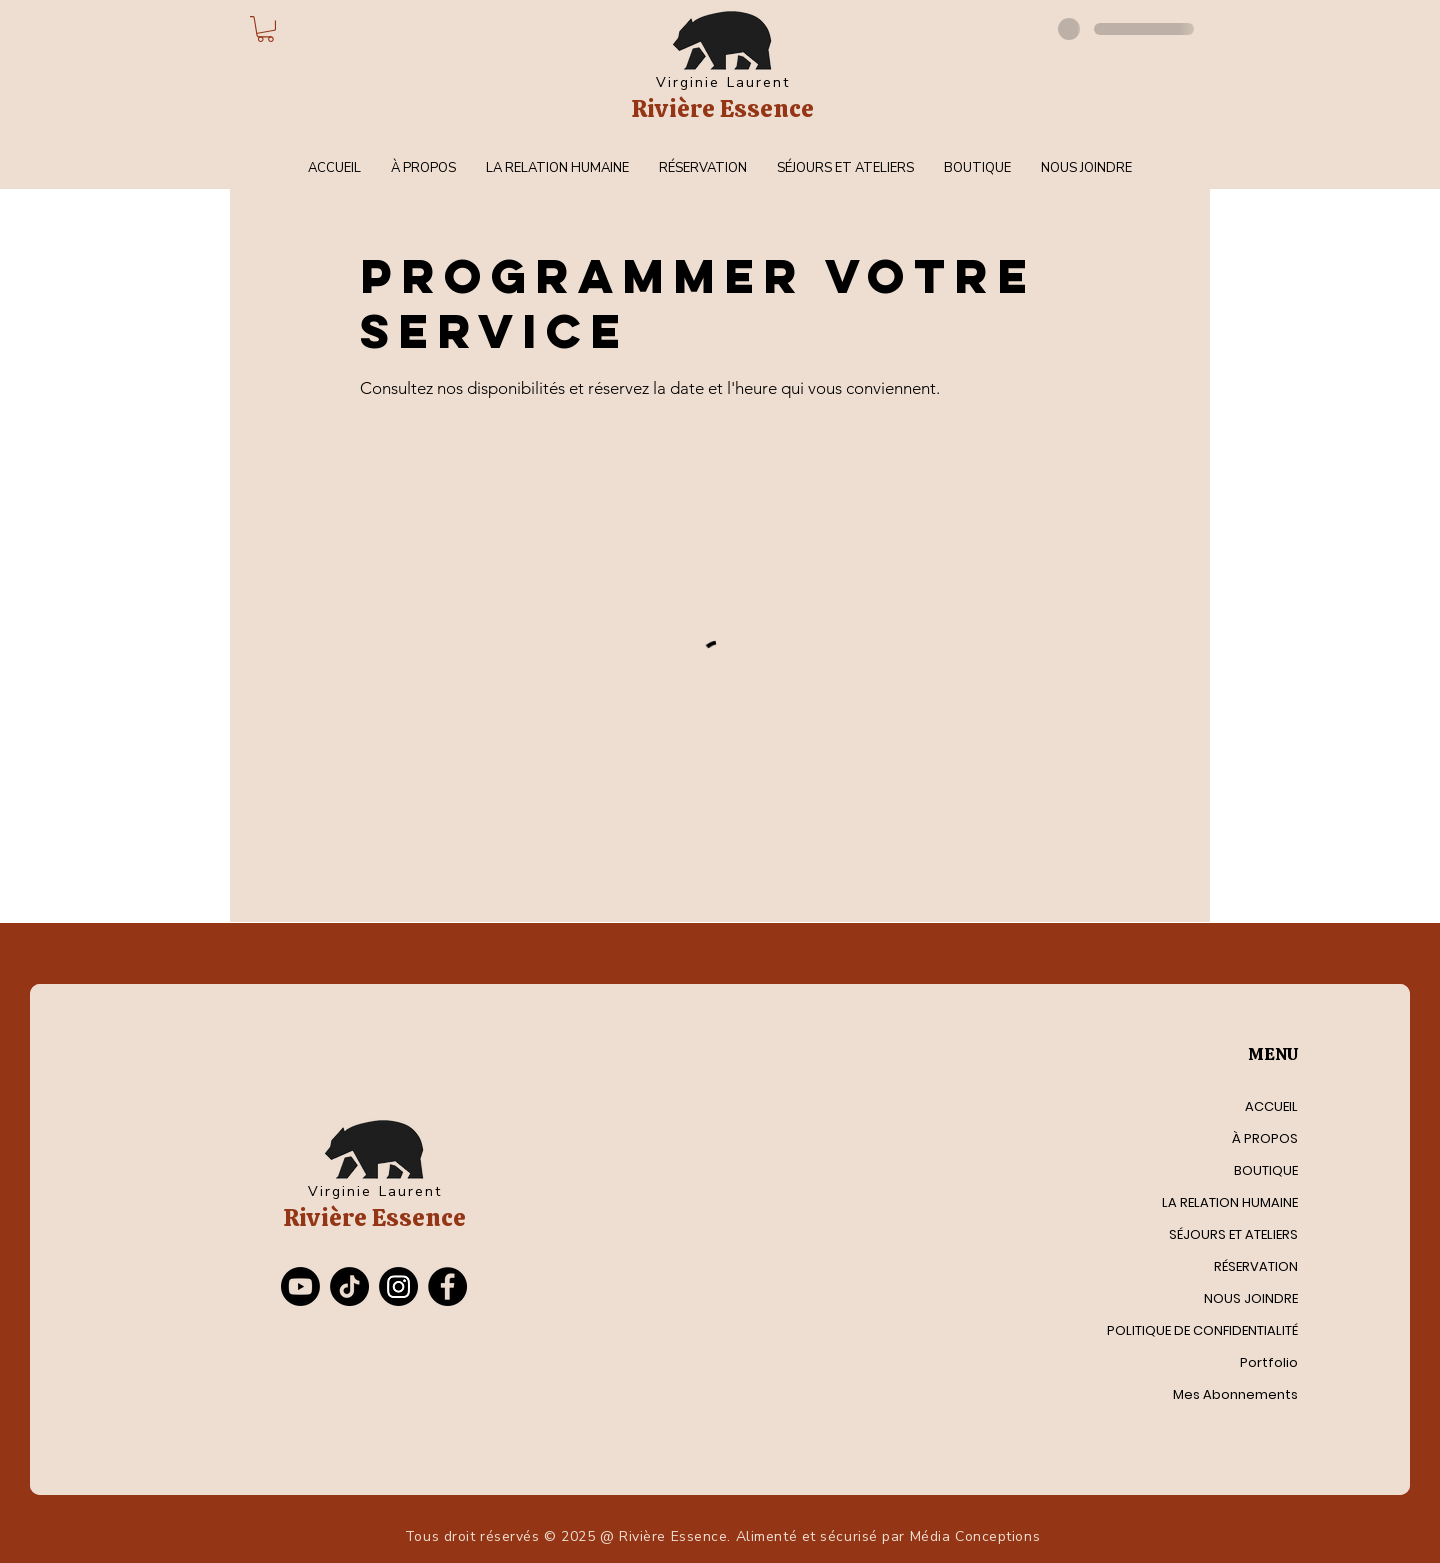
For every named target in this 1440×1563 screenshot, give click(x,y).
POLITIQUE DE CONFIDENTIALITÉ (1211, 1330)
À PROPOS (1265, 1138)
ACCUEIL (1271, 1106)
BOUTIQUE (1266, 1170)
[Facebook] (447, 1286)
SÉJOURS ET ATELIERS (1233, 1234)
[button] (265, 29)
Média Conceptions (975, 1536)
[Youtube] (300, 1286)
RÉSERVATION (1256, 1266)
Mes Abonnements (1235, 1394)
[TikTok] (349, 1286)
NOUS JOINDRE (1251, 1298)
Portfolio (1269, 1362)
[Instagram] (398, 1286)
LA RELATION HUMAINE (1230, 1202)
